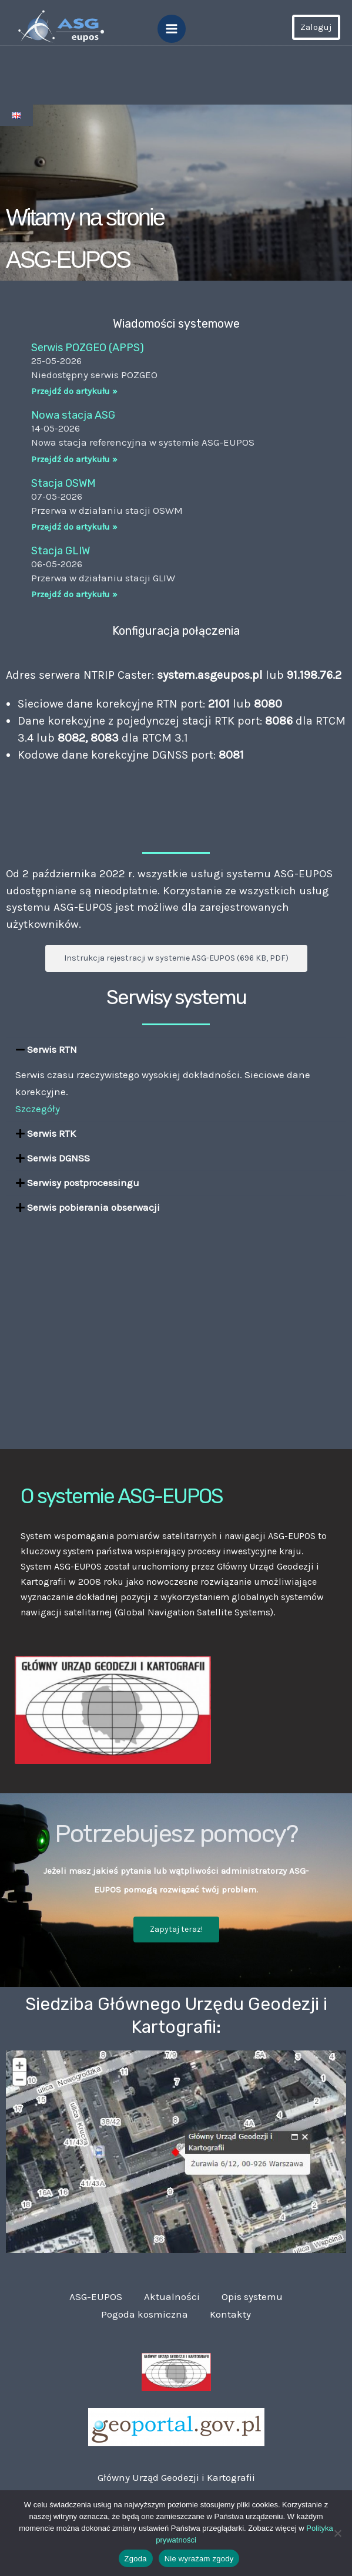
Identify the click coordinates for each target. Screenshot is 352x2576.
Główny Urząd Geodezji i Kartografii (176, 2476)
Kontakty (231, 2313)
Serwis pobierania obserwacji (93, 1207)
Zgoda (136, 2558)
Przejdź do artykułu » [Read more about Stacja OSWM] (74, 526)
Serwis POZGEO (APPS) (87, 347)
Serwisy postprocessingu (83, 1182)
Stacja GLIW (60, 550)
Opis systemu (253, 2296)
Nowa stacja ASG (73, 415)
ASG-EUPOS (94, 2296)
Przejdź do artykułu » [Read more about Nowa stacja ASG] (74, 459)
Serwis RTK (51, 1133)
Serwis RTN (52, 1049)
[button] (176, 1050)
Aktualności (172, 2296)
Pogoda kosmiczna (143, 2313)
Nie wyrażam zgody (199, 2558)
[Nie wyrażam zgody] (337, 2533)
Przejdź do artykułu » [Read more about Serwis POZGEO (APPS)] (74, 391)
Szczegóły (37, 1108)
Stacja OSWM (63, 483)
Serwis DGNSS (58, 1158)
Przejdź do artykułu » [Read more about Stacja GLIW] (74, 594)
